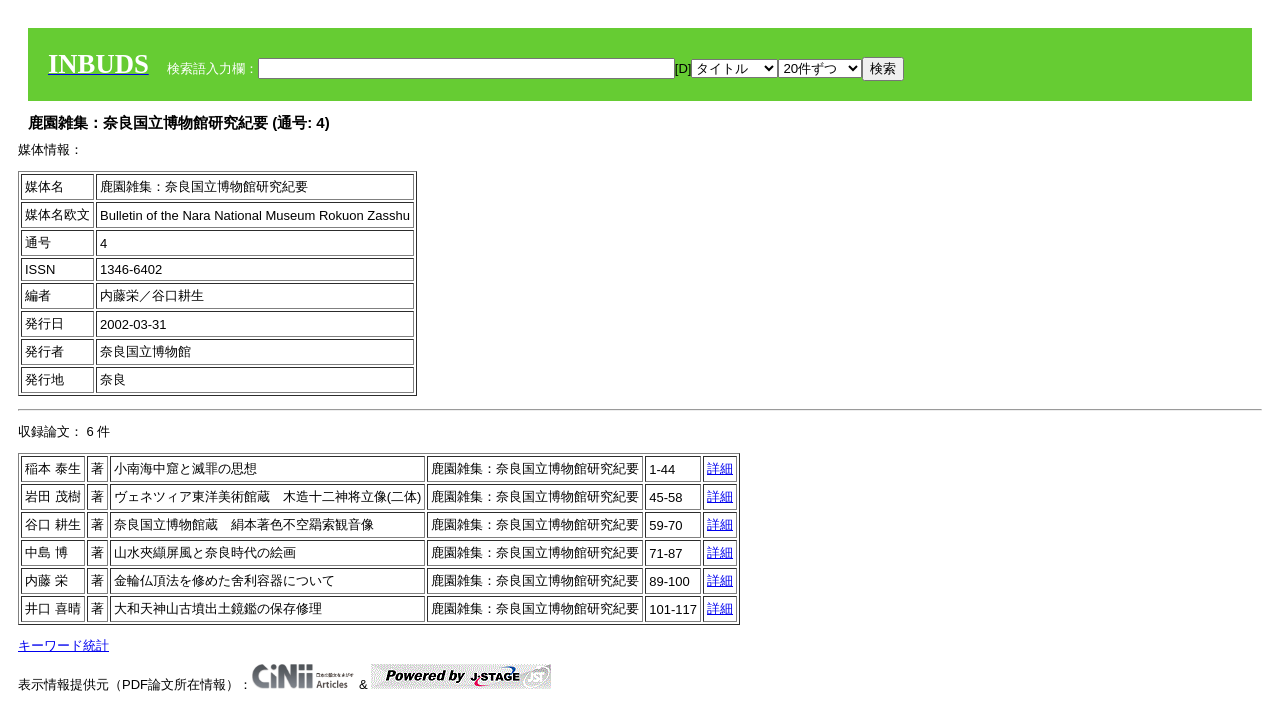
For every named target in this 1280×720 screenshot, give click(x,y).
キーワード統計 (63, 645)
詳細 (720, 468)
